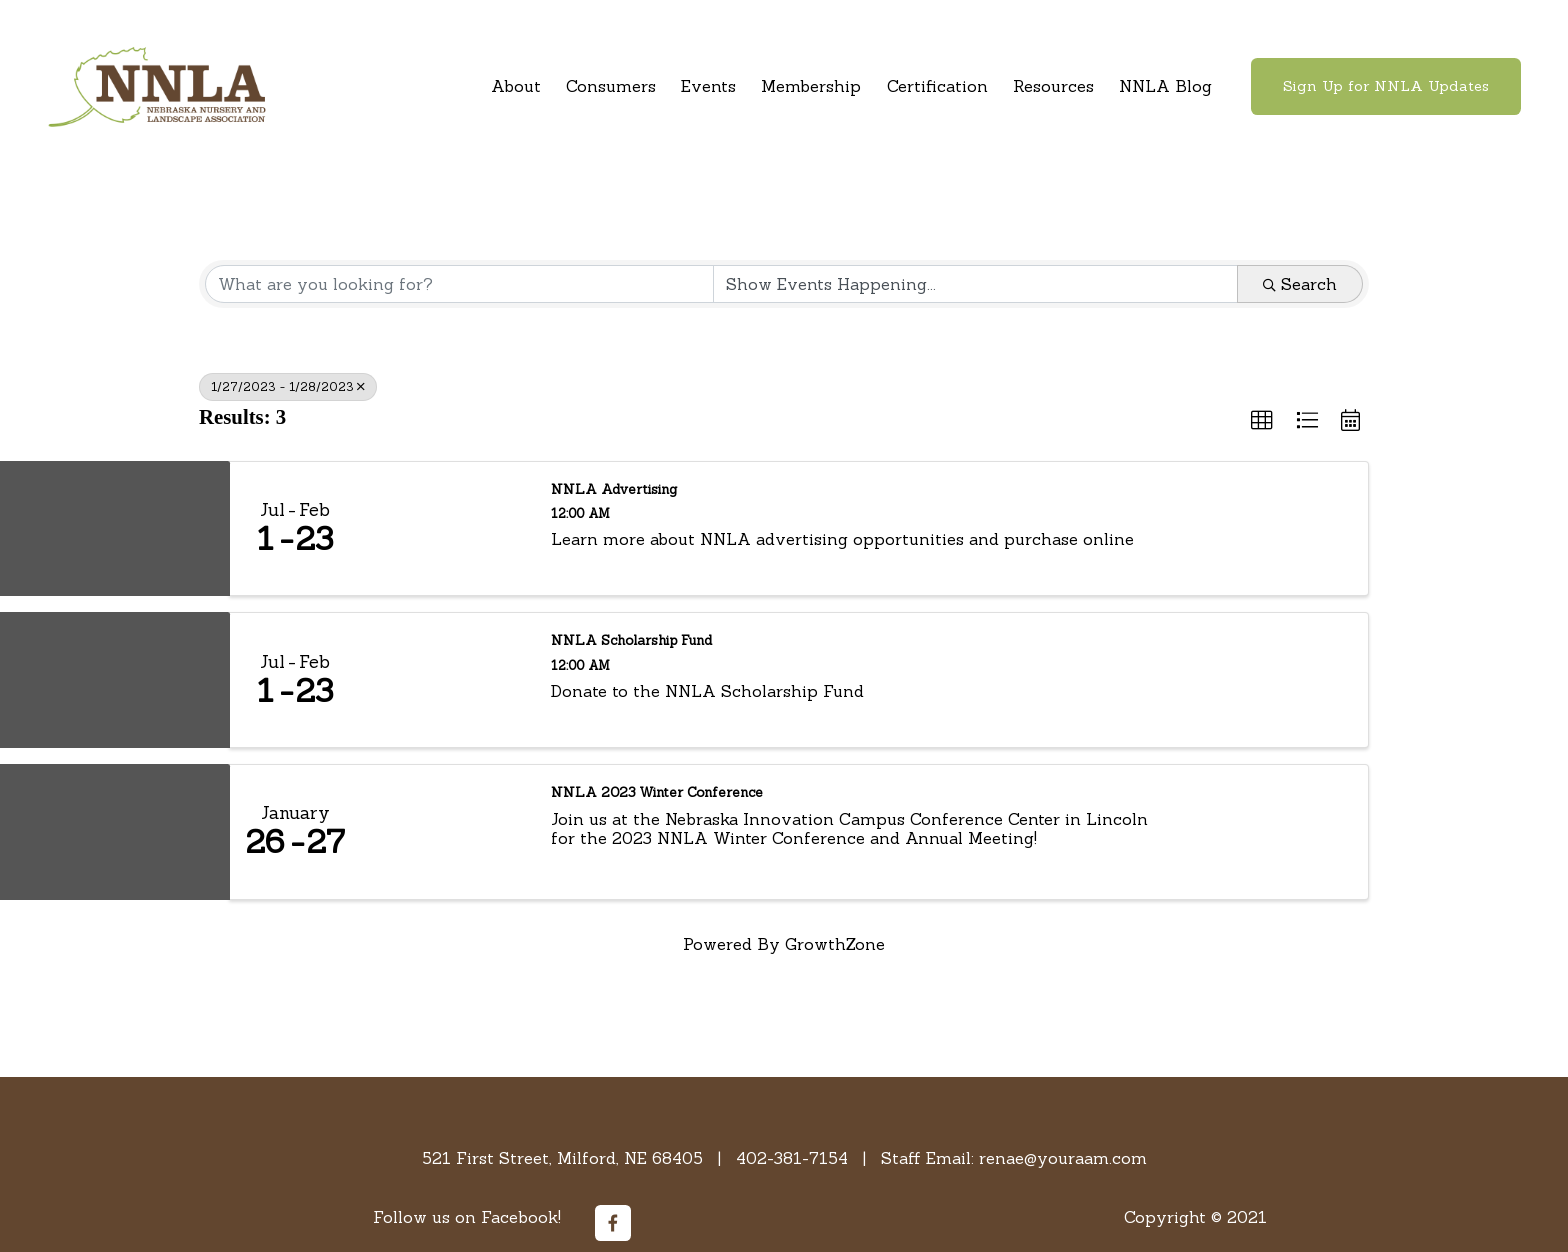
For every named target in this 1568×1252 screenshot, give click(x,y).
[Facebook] (613, 1223)
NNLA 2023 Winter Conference (657, 793)
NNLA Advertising (614, 490)
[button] (1262, 421)
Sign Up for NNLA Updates (1386, 86)
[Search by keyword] (459, 284)
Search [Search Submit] (1300, 284)
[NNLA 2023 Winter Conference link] (445, 832)
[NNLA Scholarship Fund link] (445, 680)
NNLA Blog (1165, 86)
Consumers (611, 86)
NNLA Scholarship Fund (631, 641)
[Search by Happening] (975, 284)
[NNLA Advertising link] (445, 529)
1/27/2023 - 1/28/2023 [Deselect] (288, 386)
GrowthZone (835, 944)
